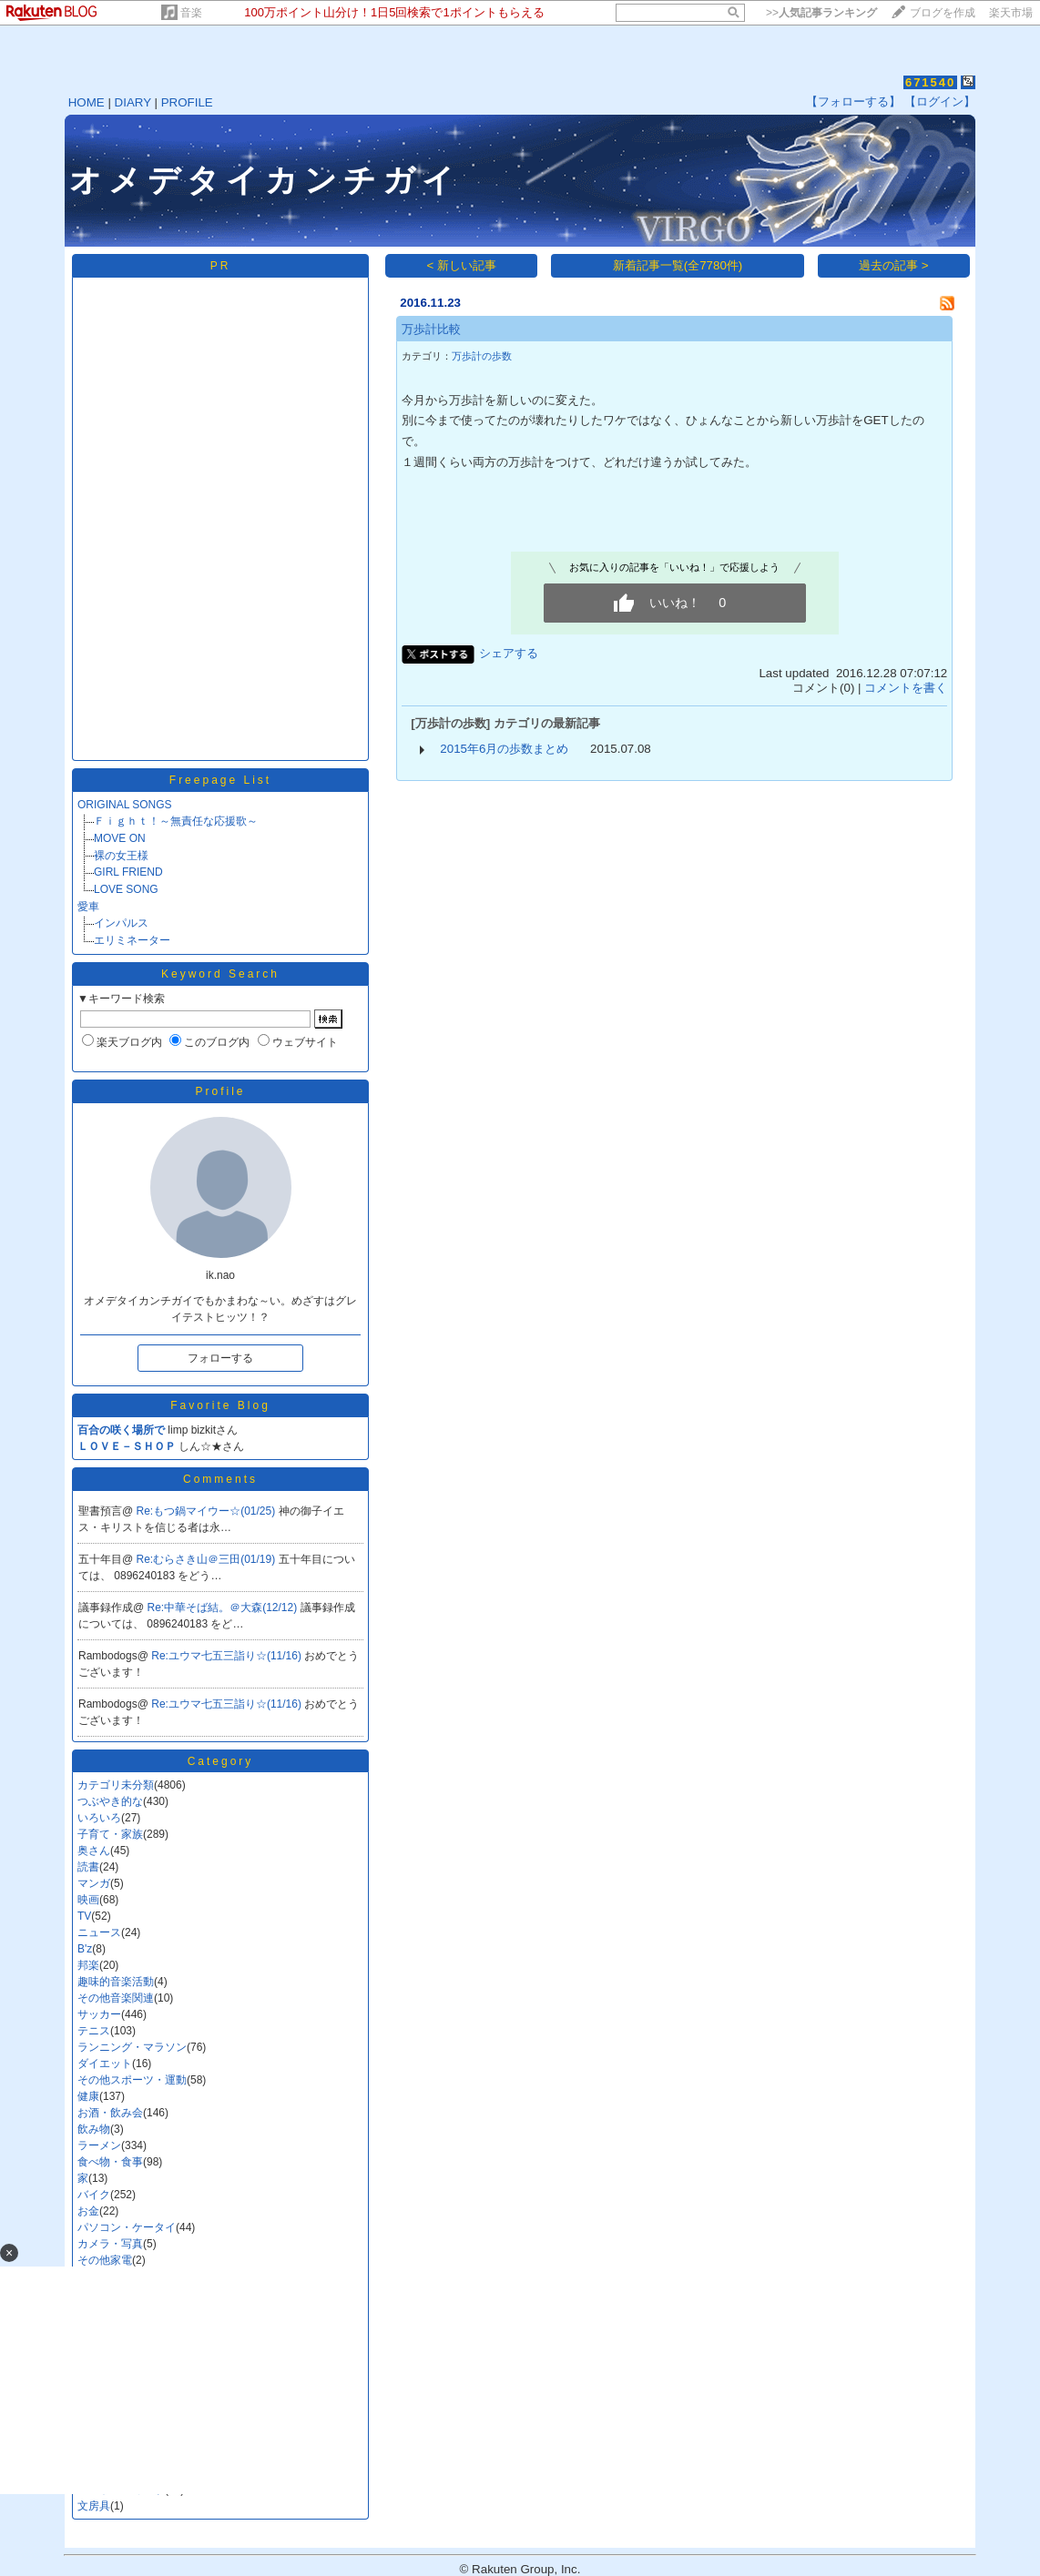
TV (84, 1916)
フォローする (220, 1358)
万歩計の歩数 (482, 355)
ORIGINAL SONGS (124, 804)
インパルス (121, 923)
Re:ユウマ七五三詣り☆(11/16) (227, 1655)
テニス (93, 2030)
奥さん (93, 1850)
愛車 (88, 906)
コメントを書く (905, 688)
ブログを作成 (942, 12)
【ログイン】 (939, 101)
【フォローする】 (853, 101)
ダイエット (104, 2063)
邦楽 (88, 1965)
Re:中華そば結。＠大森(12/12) (224, 1607)
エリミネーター (132, 940)
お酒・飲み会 (110, 2112)
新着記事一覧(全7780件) (678, 265)
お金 (88, 2211)
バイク (93, 2194)
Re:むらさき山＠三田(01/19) (208, 1559)
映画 (88, 1899)
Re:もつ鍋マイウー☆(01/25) (208, 1511)
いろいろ (99, 1817)
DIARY (133, 102)
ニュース (99, 1932)
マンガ (93, 1883)
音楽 (191, 12)
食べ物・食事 (110, 2161)
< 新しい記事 (462, 265)
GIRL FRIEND (128, 872)
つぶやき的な (110, 1801)
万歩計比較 (431, 329)
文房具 (93, 2506)
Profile (220, 1091)
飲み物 (93, 2129)
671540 (930, 82)
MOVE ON (120, 838)
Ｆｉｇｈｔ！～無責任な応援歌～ (176, 821)
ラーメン (99, 2145)
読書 (88, 1867)
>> (821, 12)
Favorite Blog (220, 1405)
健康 (88, 2096)
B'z (84, 1948)
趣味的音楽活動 (115, 1981)
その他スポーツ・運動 (132, 2080)
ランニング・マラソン (132, 2047)
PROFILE (187, 102)
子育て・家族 (110, 1834)
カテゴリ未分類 (115, 1785)
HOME (86, 102)
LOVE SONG (126, 889)
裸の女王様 (121, 855)
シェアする (508, 653)
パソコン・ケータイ (126, 2227)
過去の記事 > (894, 265)
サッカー (99, 2014)
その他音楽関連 (115, 1998)
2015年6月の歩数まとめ (504, 749)
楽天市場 (1011, 12)
